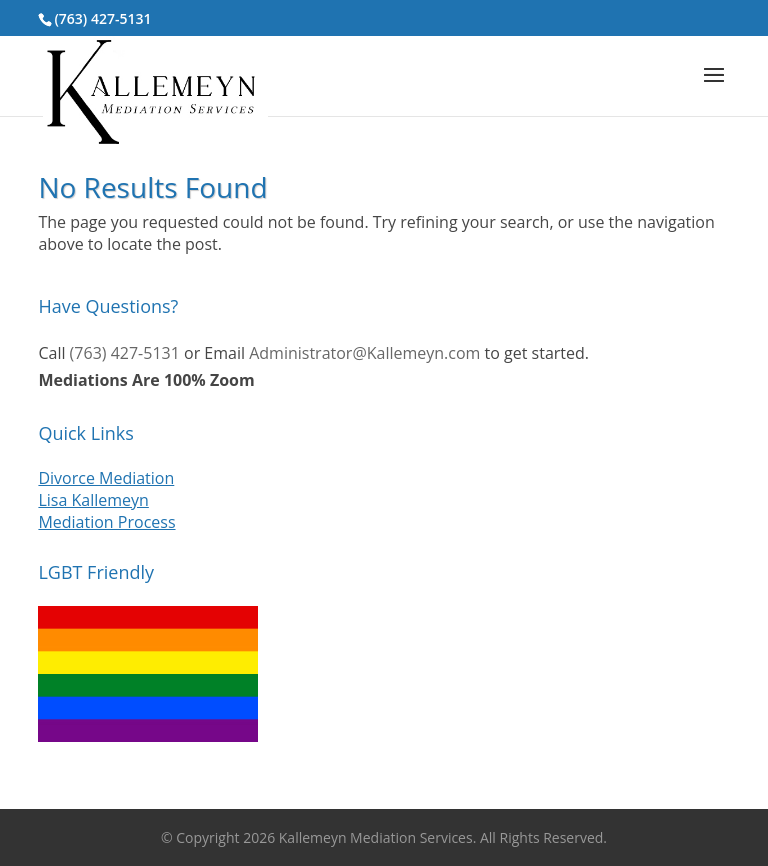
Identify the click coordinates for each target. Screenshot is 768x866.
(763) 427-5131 (102, 18)
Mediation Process (106, 522)
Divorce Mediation (106, 478)
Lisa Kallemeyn (93, 500)
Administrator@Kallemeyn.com (364, 353)
